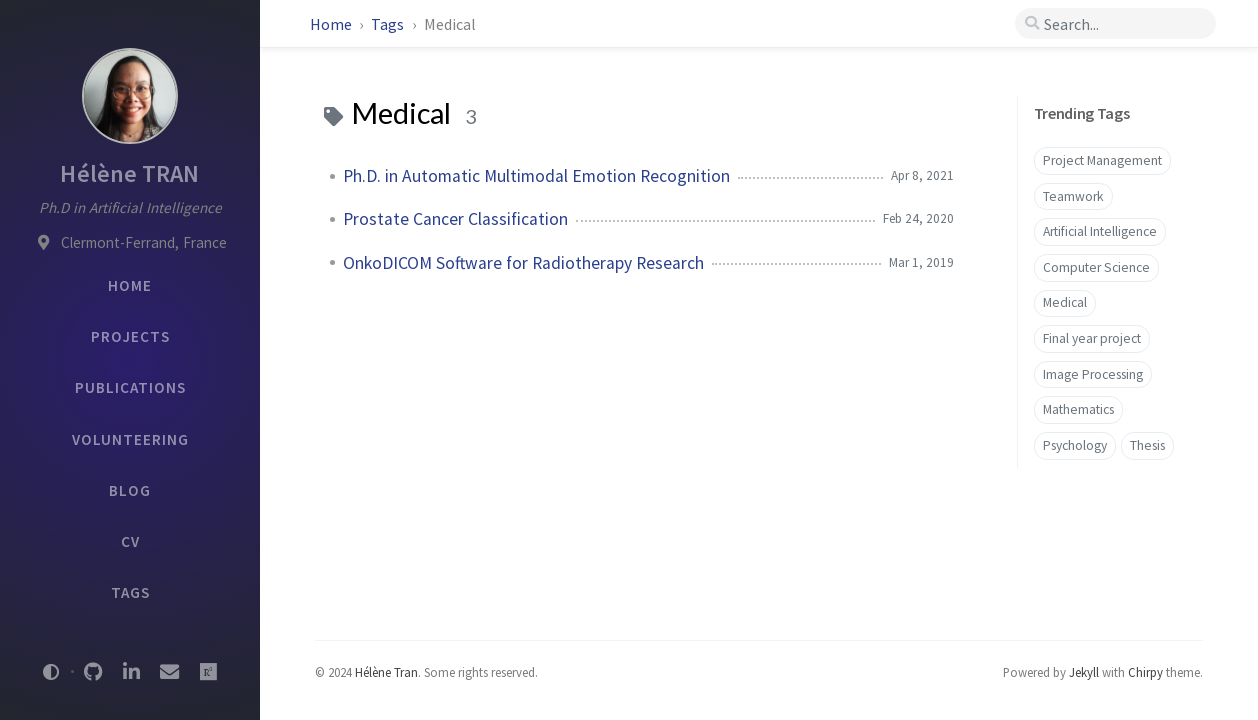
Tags (389, 24)
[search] (1115, 24)
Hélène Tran (386, 672)
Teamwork (1073, 196)
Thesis (1147, 445)
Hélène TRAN (129, 173)
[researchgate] (208, 672)
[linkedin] (131, 672)
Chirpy (1145, 672)
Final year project (1092, 338)
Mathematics (1078, 409)
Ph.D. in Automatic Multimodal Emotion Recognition (536, 176)
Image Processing (1093, 374)
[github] (93, 672)
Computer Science (1096, 267)
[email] (170, 672)
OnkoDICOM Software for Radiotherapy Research (523, 263)
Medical (1065, 302)
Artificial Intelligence (1100, 231)
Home (331, 24)
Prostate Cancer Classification (455, 219)
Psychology (1075, 445)
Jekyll (1084, 672)
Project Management (1102, 160)
